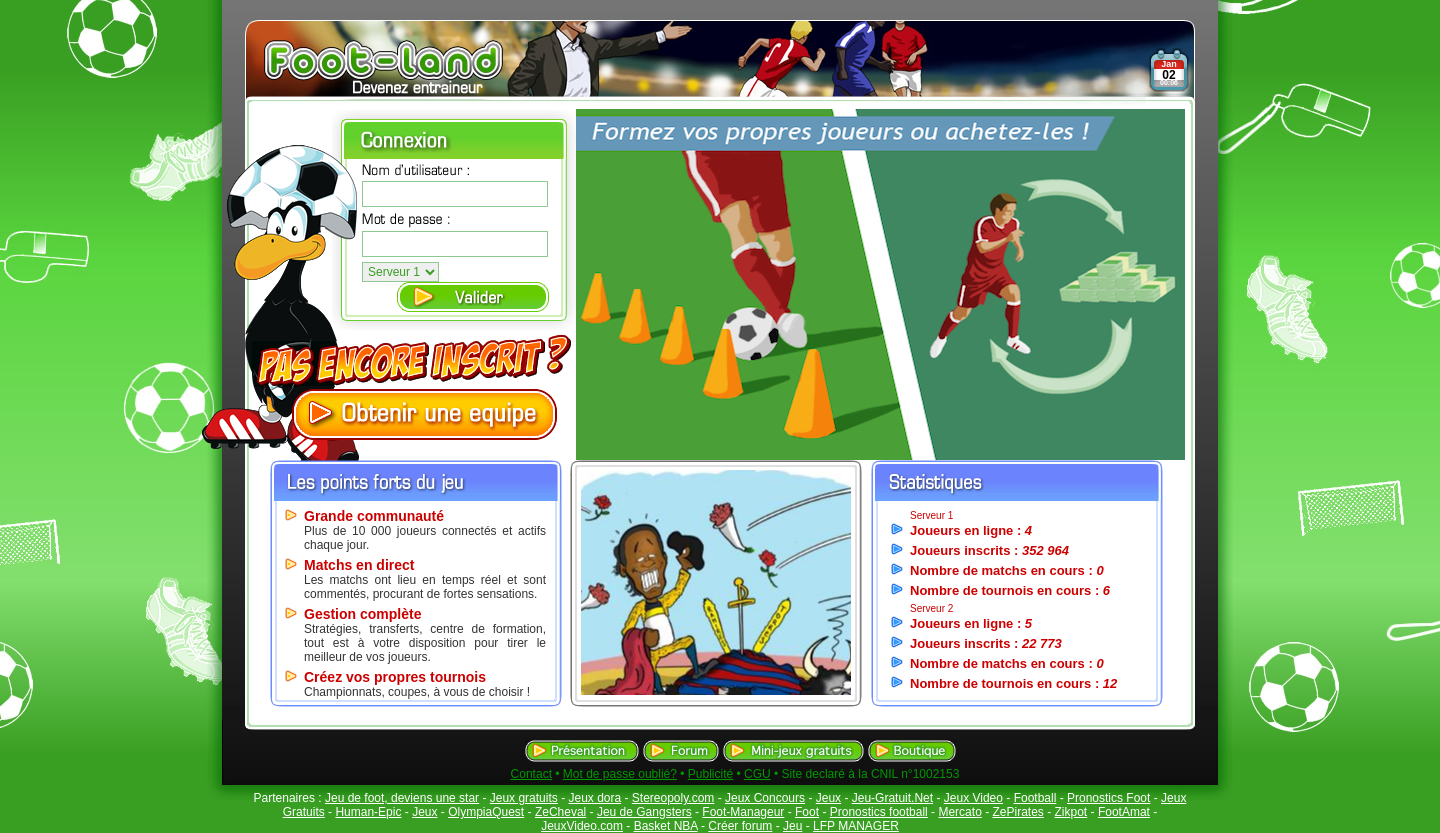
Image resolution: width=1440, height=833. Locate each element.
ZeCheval (560, 812)
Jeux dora (594, 798)
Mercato (959, 812)
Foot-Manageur (743, 812)
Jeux (828, 798)
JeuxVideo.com (582, 826)
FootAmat (1124, 812)
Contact (531, 774)
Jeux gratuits (524, 798)
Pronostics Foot (1108, 798)
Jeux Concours (765, 798)
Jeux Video (973, 798)
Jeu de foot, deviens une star (402, 798)
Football (1035, 798)
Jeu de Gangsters (644, 812)
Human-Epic (368, 812)
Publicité (710, 774)
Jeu (792, 826)
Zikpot (1071, 812)
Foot (807, 812)
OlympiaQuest (486, 812)
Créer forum (740, 826)
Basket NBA (666, 826)
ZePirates (1017, 812)
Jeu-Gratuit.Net (892, 798)
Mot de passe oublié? (620, 774)
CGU (757, 774)
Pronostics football (879, 812)
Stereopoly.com (673, 798)
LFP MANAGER (856, 826)
